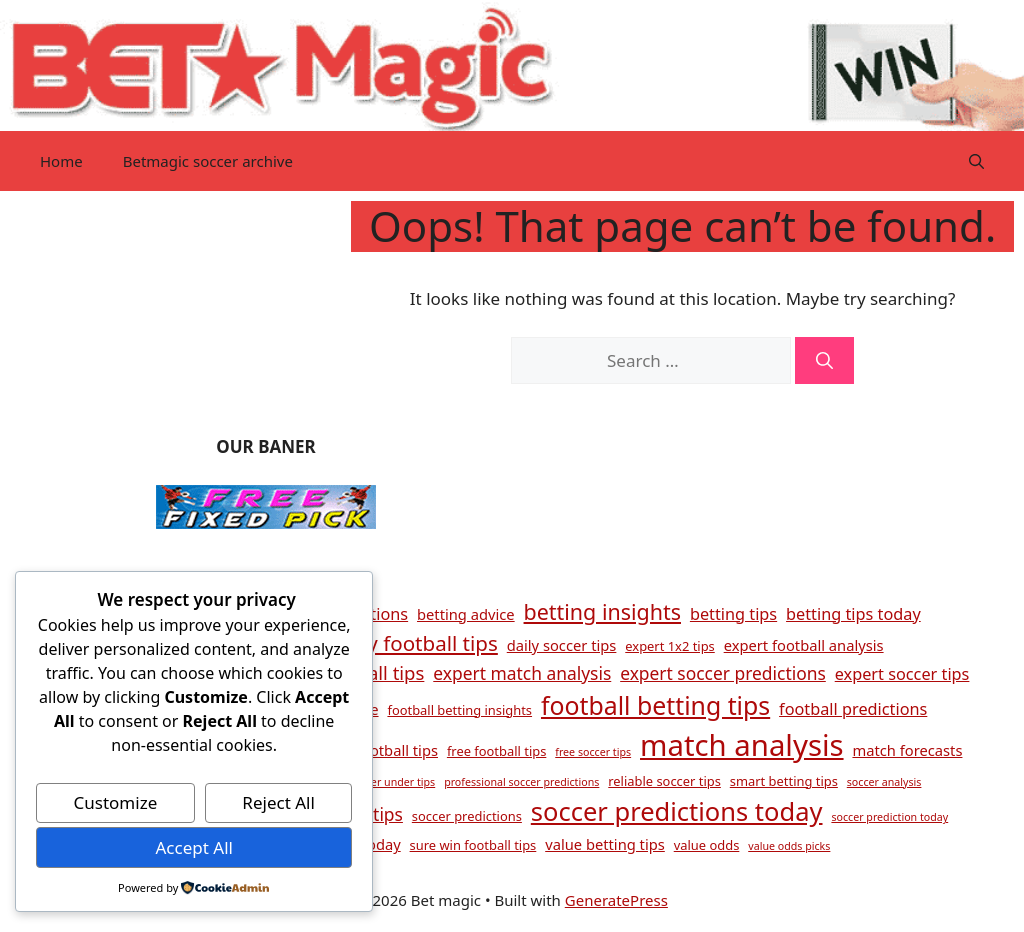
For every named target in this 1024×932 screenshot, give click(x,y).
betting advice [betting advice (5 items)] (466, 614)
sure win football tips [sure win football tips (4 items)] (473, 845)
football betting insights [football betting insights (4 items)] (459, 710)
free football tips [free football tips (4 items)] (496, 751)
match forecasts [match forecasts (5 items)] (907, 750)
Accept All (193, 847)
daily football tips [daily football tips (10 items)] (415, 643)
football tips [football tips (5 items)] (397, 750)
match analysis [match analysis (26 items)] (742, 745)
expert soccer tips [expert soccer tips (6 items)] (902, 674)
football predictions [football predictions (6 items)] (853, 709)
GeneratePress (616, 900)
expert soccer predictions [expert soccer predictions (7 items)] (723, 673)
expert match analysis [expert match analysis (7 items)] (522, 673)
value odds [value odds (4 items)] (707, 845)
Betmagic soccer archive (208, 161)
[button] (976, 161)
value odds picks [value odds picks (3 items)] (789, 846)
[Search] (824, 361)
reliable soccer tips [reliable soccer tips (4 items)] (664, 781)
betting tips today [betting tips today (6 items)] (853, 614)
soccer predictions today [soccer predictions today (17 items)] (677, 811)
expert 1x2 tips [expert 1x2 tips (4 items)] (669, 646)
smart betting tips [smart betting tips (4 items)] (784, 781)
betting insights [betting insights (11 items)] (602, 611)
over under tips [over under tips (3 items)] (397, 782)
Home (61, 161)
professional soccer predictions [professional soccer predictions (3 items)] (521, 782)
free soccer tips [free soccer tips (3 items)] (593, 752)
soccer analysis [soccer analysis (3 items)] (884, 782)
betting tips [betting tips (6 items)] (733, 614)
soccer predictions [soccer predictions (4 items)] (467, 816)
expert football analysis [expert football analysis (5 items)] (804, 645)
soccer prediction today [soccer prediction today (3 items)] (889, 817)
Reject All (278, 802)
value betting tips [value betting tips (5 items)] (605, 844)
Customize (116, 802)
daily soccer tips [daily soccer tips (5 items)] (562, 645)
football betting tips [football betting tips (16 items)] (655, 705)
